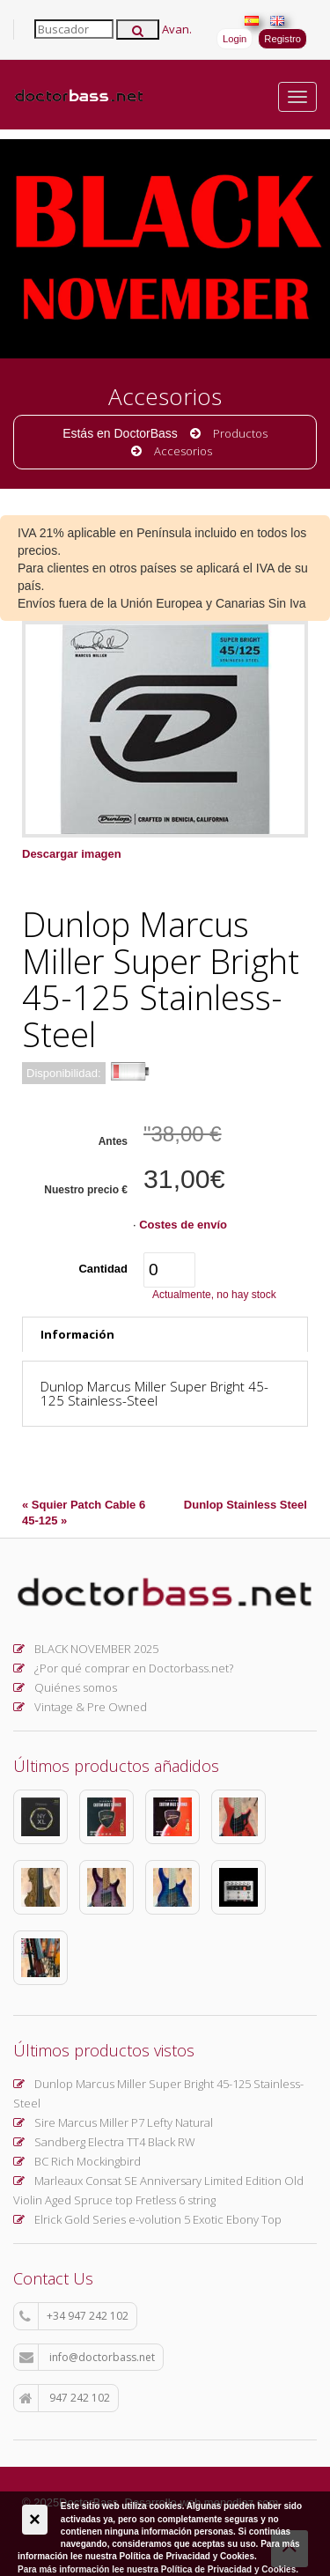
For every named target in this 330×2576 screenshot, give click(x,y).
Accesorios (183, 451)
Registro (282, 38)
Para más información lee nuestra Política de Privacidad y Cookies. (158, 2569)
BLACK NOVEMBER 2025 (85, 1649)
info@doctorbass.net (87, 2358)
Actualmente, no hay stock (214, 1294)
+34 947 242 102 (73, 2316)
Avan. (177, 29)
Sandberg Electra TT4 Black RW (104, 2142)
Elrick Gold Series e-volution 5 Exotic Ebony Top (147, 2219)
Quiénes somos (65, 1687)
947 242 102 (64, 2398)
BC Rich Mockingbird (77, 2161)
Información (77, 1334)
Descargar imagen (71, 853)
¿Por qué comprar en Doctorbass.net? (123, 1668)
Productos (240, 433)
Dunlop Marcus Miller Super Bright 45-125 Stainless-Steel (158, 2093)
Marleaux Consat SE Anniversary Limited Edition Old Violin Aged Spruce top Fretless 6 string (158, 2190)
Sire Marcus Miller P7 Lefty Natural (113, 2122)
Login (234, 38)
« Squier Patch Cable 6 (83, 1504)
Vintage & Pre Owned (80, 1707)
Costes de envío (183, 1224)
